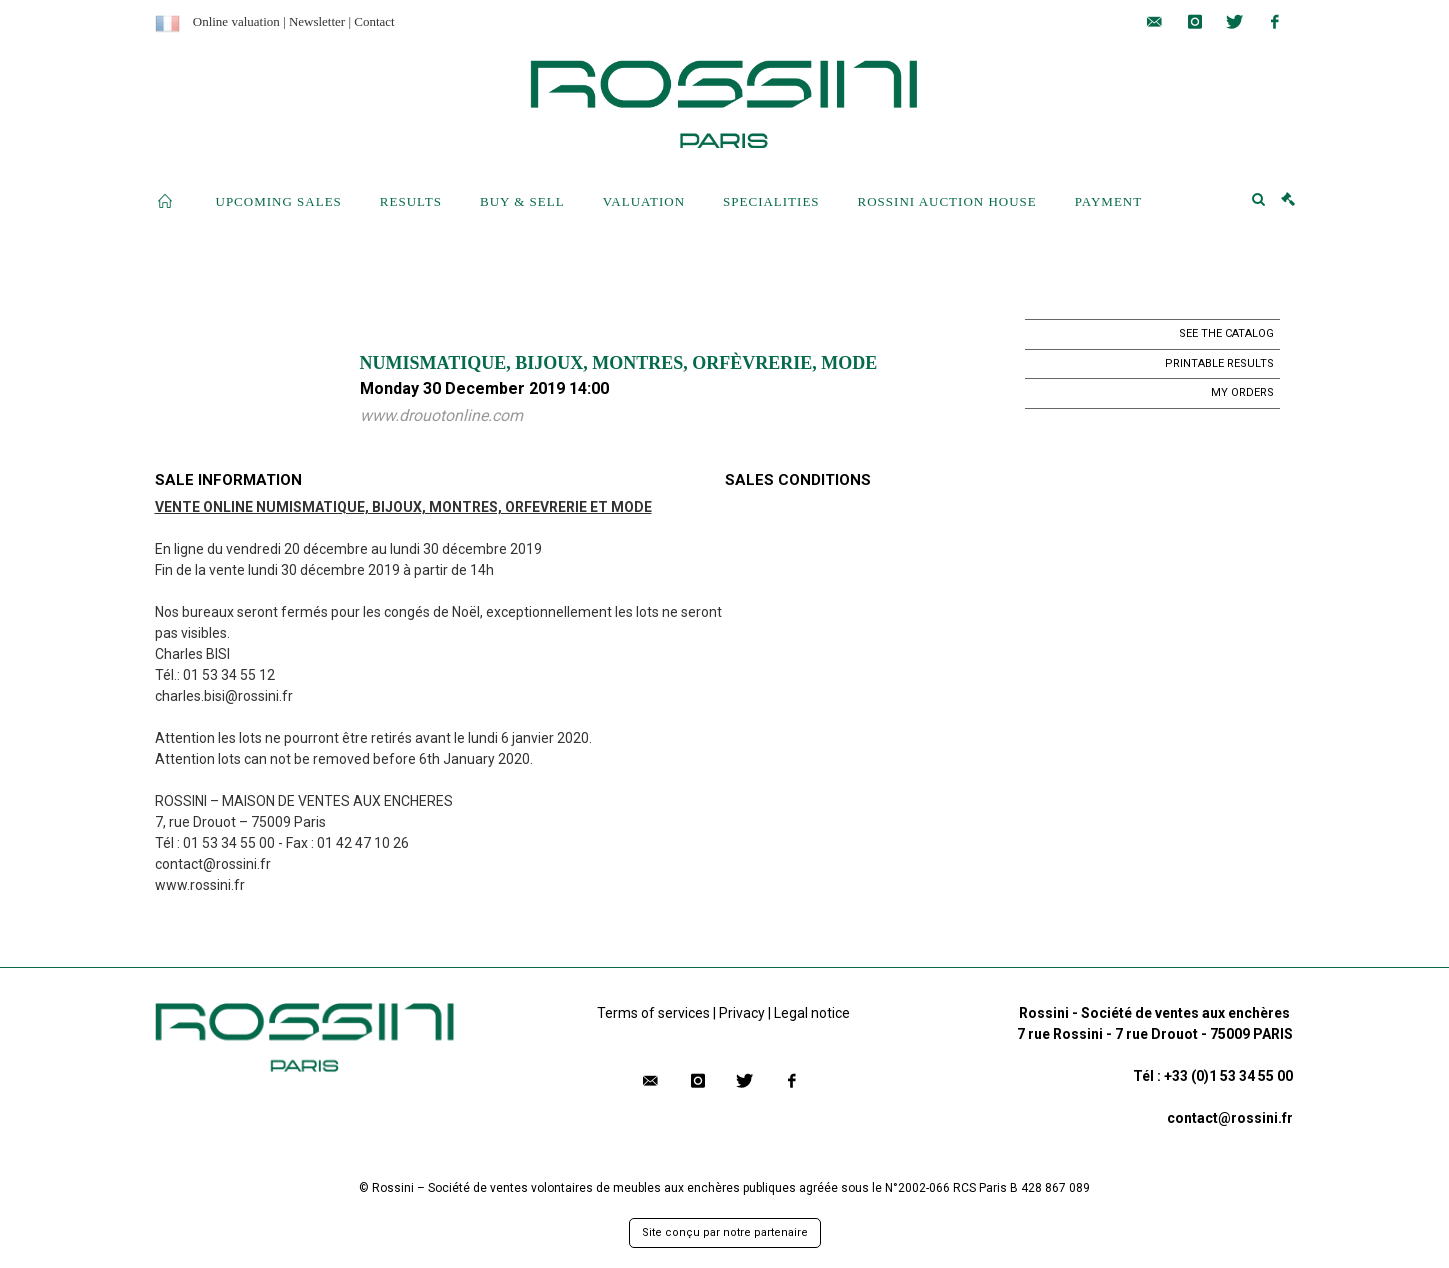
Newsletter (317, 21)
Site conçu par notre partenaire (725, 1232)
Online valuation (236, 21)
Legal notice (812, 1013)
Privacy (742, 1013)
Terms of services (653, 1013)
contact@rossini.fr (1230, 1118)
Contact (374, 21)
